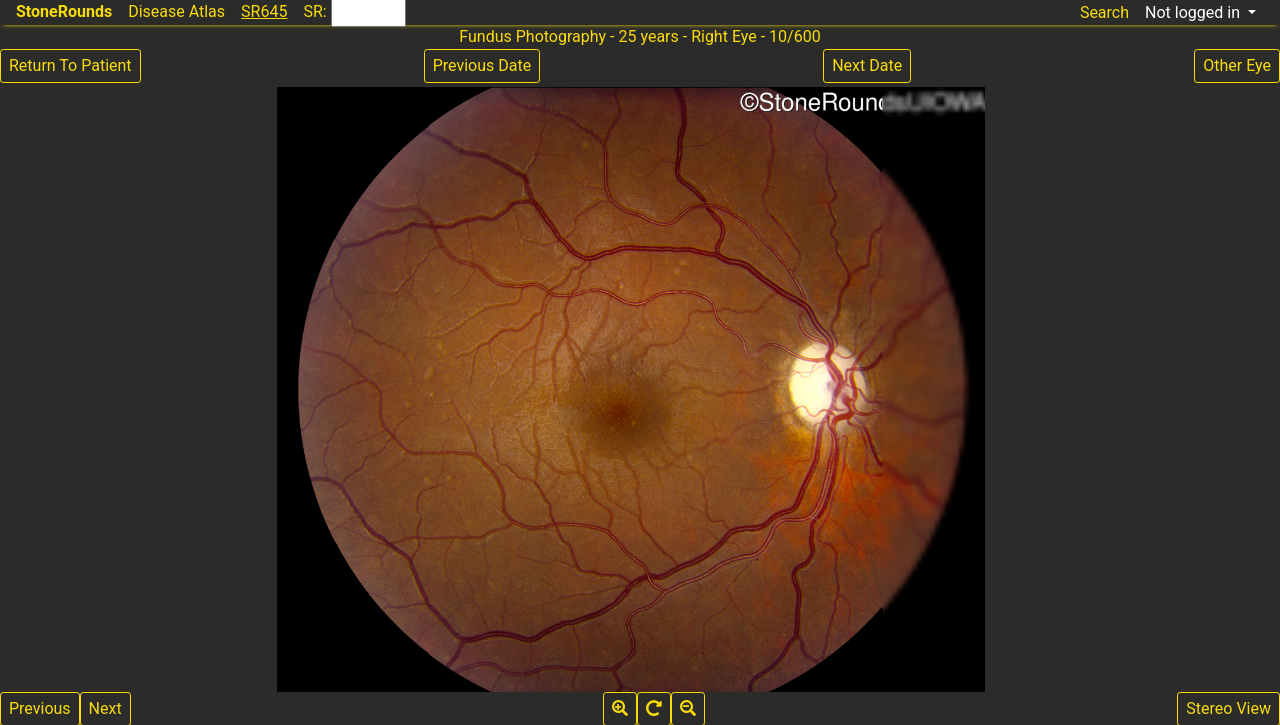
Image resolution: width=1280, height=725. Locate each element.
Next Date (867, 65)
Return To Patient (70, 65)
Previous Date (482, 65)
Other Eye (1237, 65)
